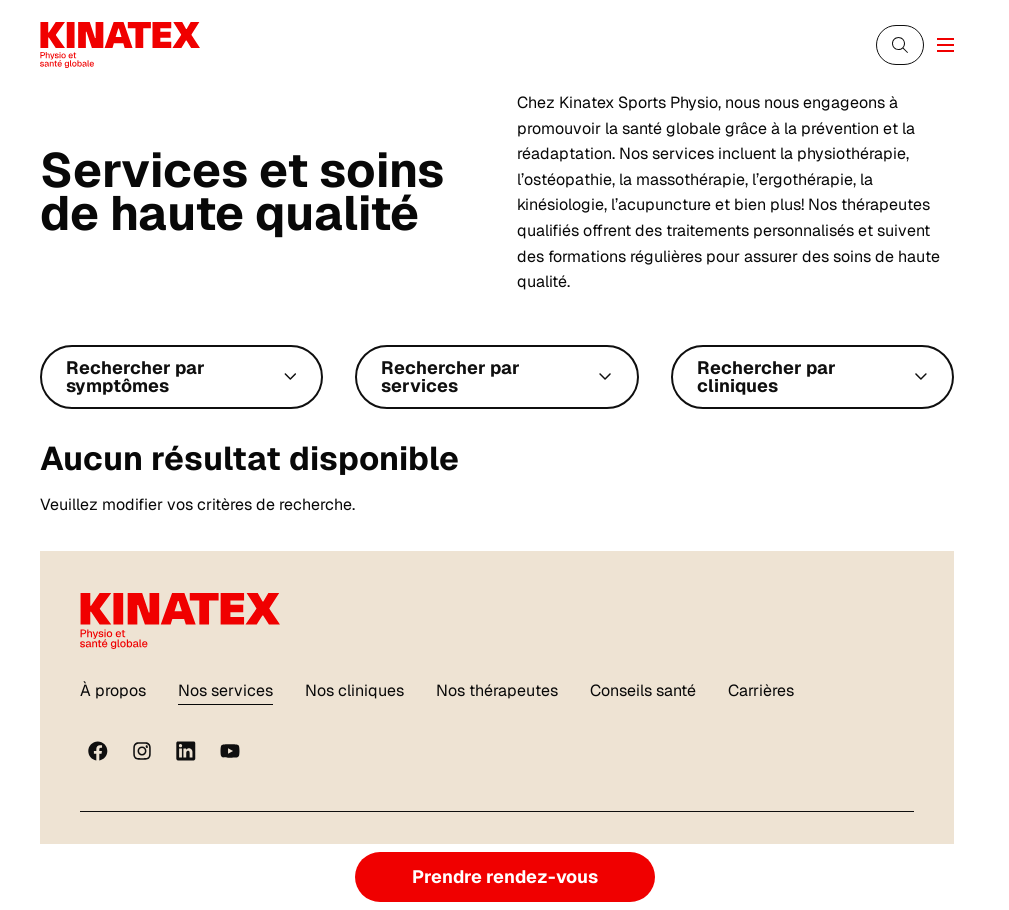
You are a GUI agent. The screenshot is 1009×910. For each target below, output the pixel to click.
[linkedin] (186, 751)
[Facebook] (98, 751)
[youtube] (230, 751)
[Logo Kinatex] (120, 44)
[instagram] (142, 751)
